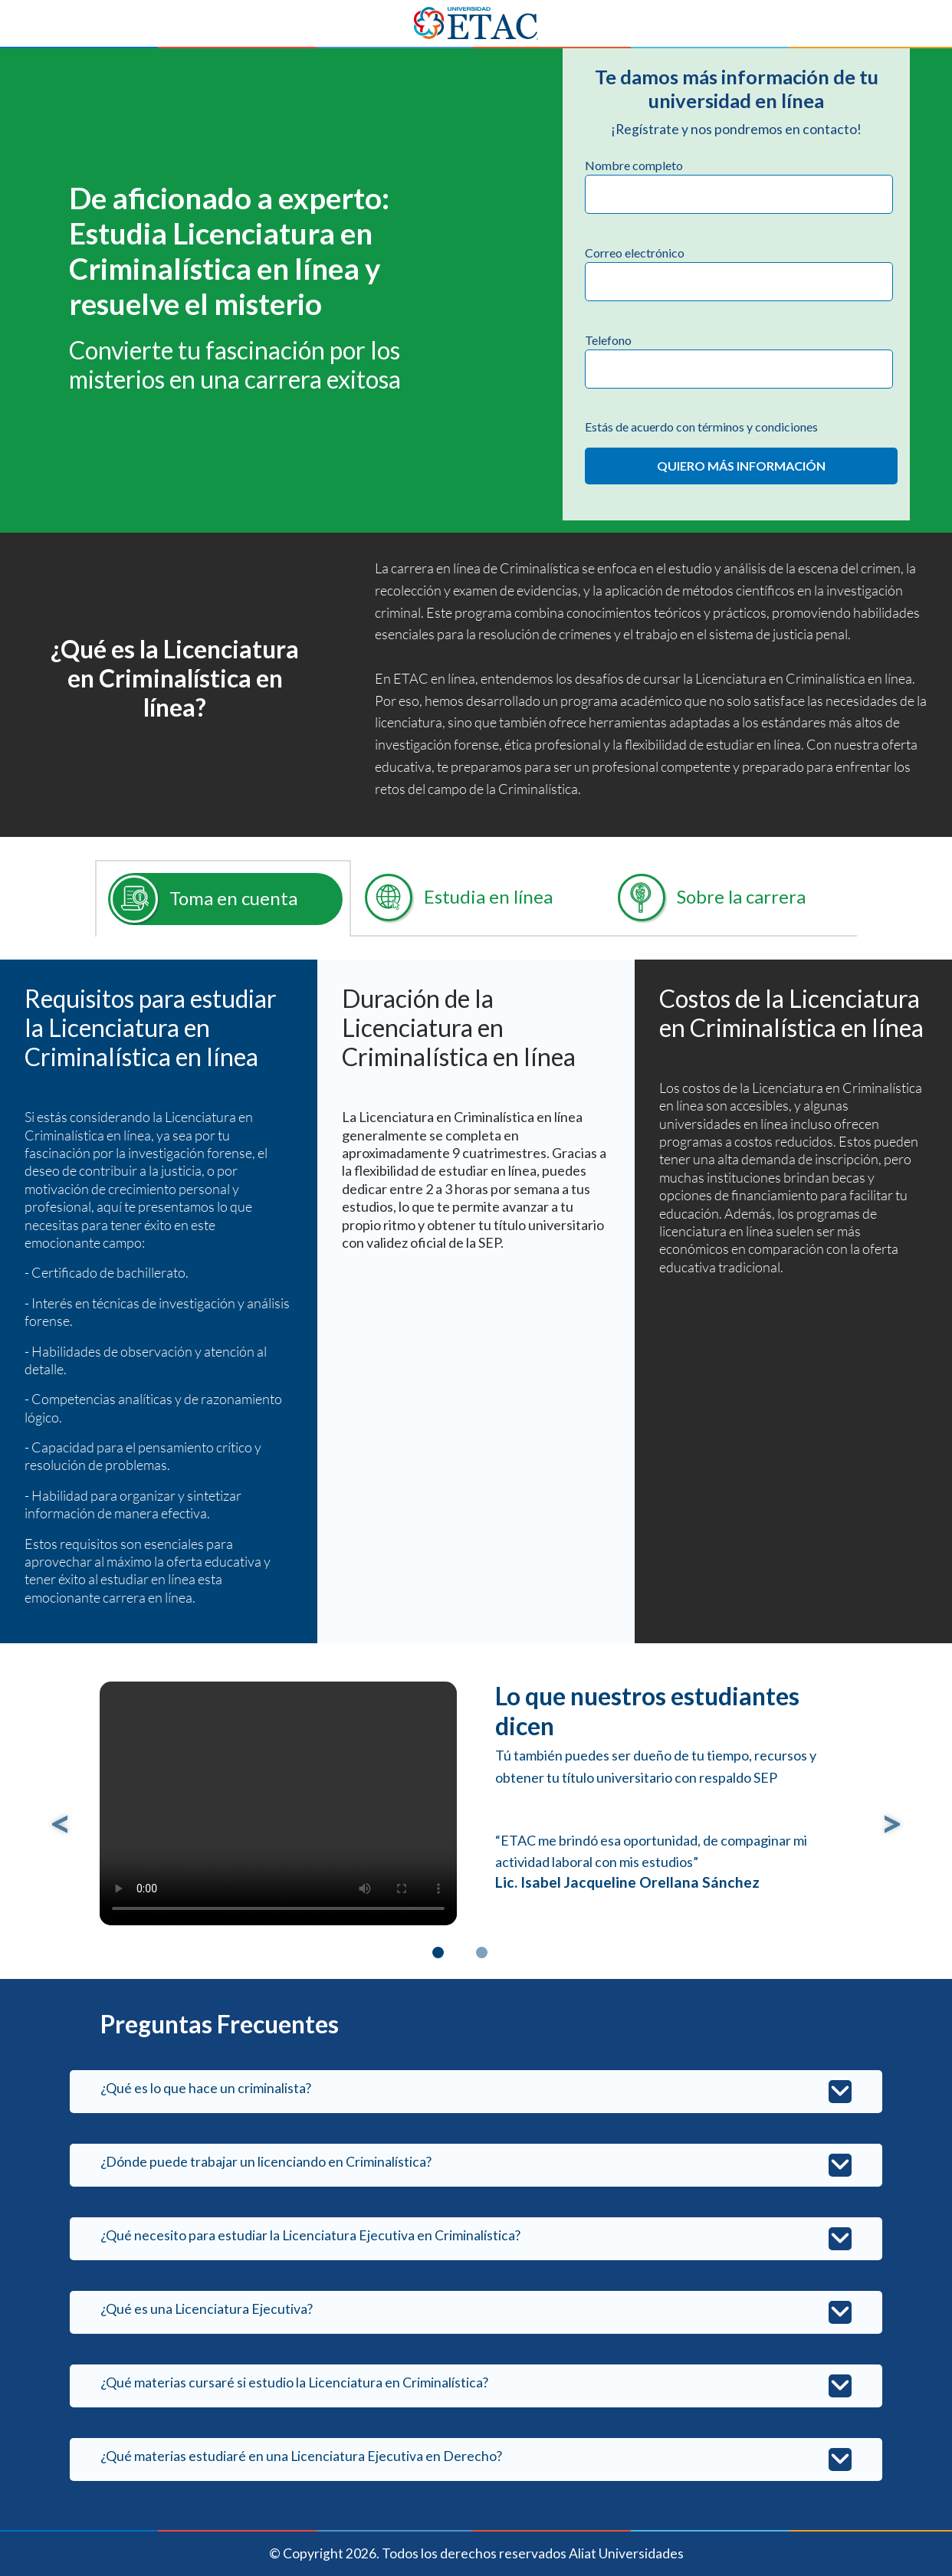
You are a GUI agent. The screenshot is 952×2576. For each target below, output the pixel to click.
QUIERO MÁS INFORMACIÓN (741, 465)
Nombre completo (634, 165)
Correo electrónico (634, 252)
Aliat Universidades (626, 2553)
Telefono (608, 340)
